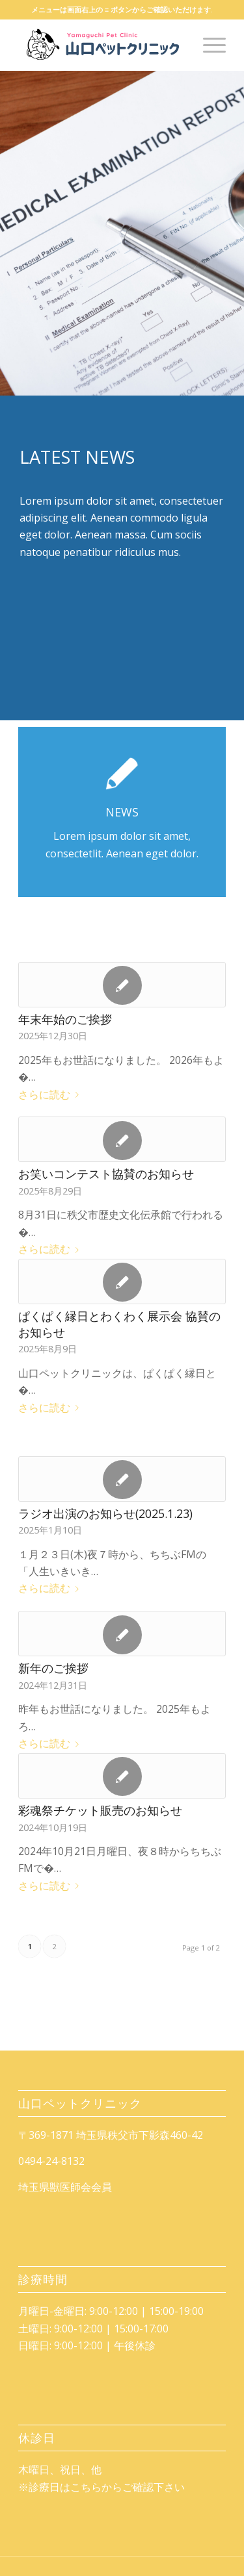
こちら (86, 2487)
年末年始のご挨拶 (65, 1019)
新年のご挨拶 (53, 1668)
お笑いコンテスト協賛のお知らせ (106, 1173)
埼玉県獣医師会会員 (65, 2187)
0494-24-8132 (51, 2161)
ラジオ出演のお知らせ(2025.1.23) (105, 1513)
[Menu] (208, 45)
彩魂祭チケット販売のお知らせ (100, 1810)
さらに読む (51, 1094)
